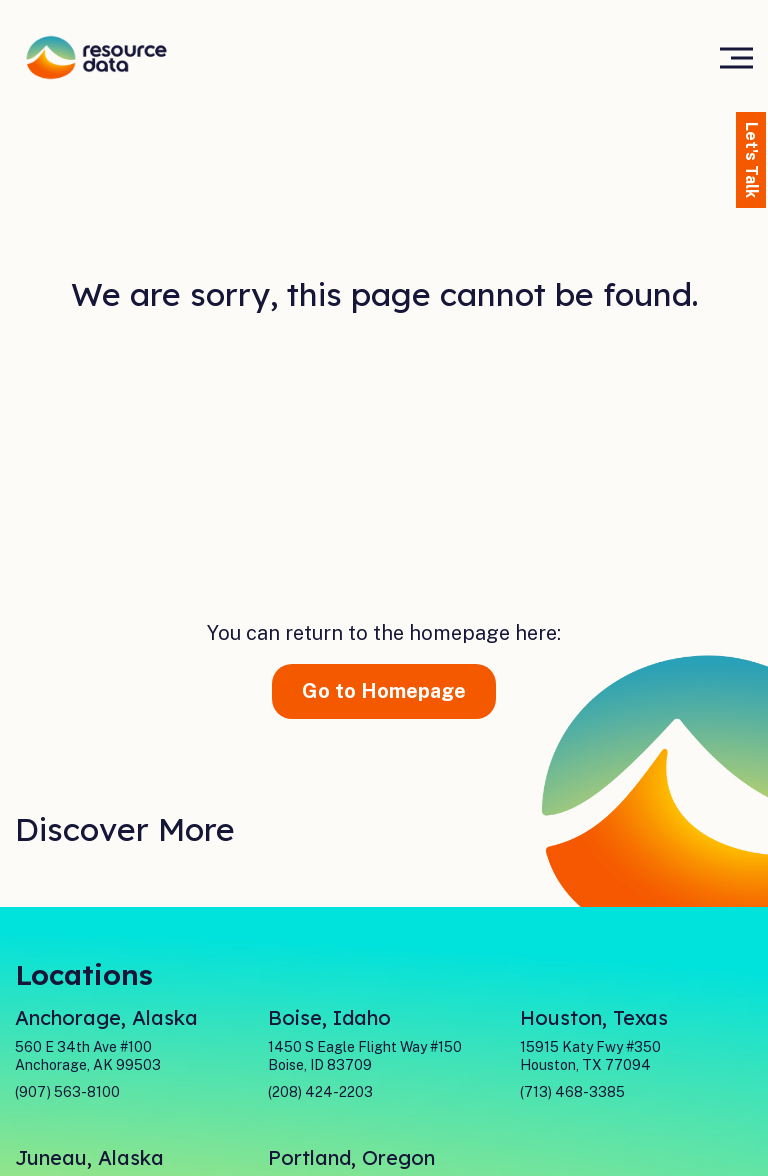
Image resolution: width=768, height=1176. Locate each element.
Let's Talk (751, 160)
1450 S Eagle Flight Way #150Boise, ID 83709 (365, 1056)
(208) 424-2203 (320, 1092)
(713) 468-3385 (572, 1092)
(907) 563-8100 (67, 1092)
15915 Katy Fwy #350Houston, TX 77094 (590, 1056)
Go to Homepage (384, 691)
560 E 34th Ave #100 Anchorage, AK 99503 (88, 1056)
